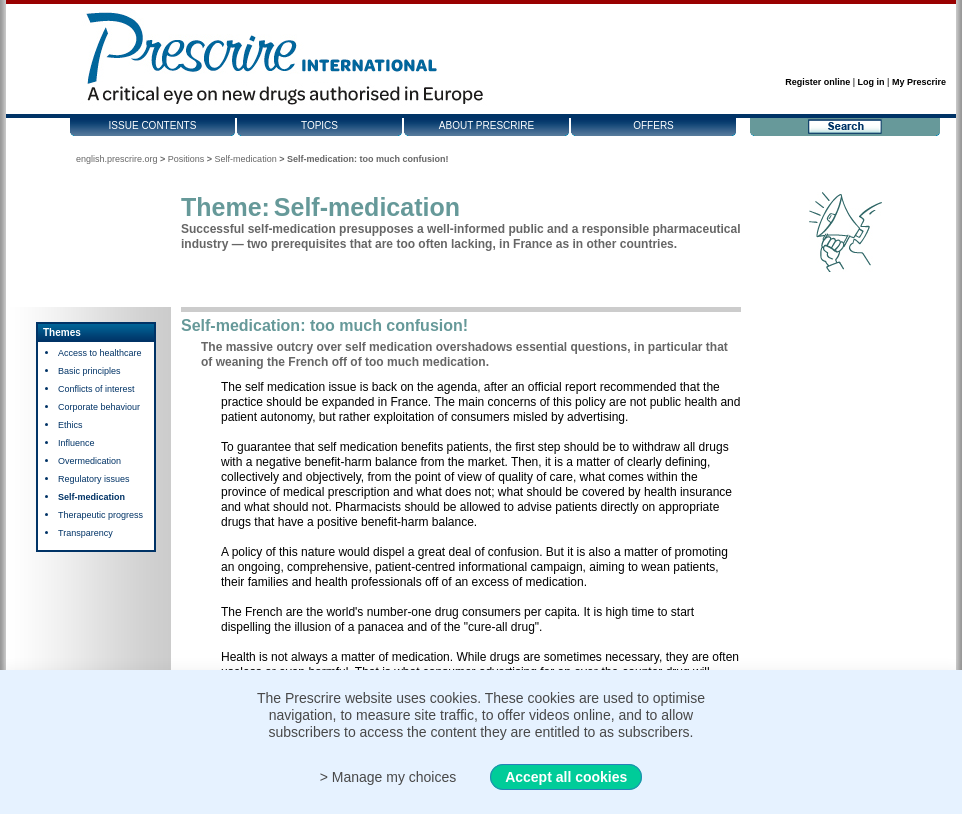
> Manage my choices (388, 777)
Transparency (85, 533)
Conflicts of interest (96, 389)
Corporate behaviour (99, 407)
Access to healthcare (100, 353)
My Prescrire (919, 82)
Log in (871, 82)
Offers (653, 125)
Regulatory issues (94, 479)
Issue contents (153, 125)
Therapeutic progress (100, 515)
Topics (319, 125)
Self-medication (246, 159)
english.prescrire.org (117, 159)
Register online (817, 82)
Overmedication (89, 461)
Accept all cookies (566, 777)
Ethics (70, 425)
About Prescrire (486, 125)
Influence (76, 443)
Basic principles (89, 371)
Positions (186, 159)
